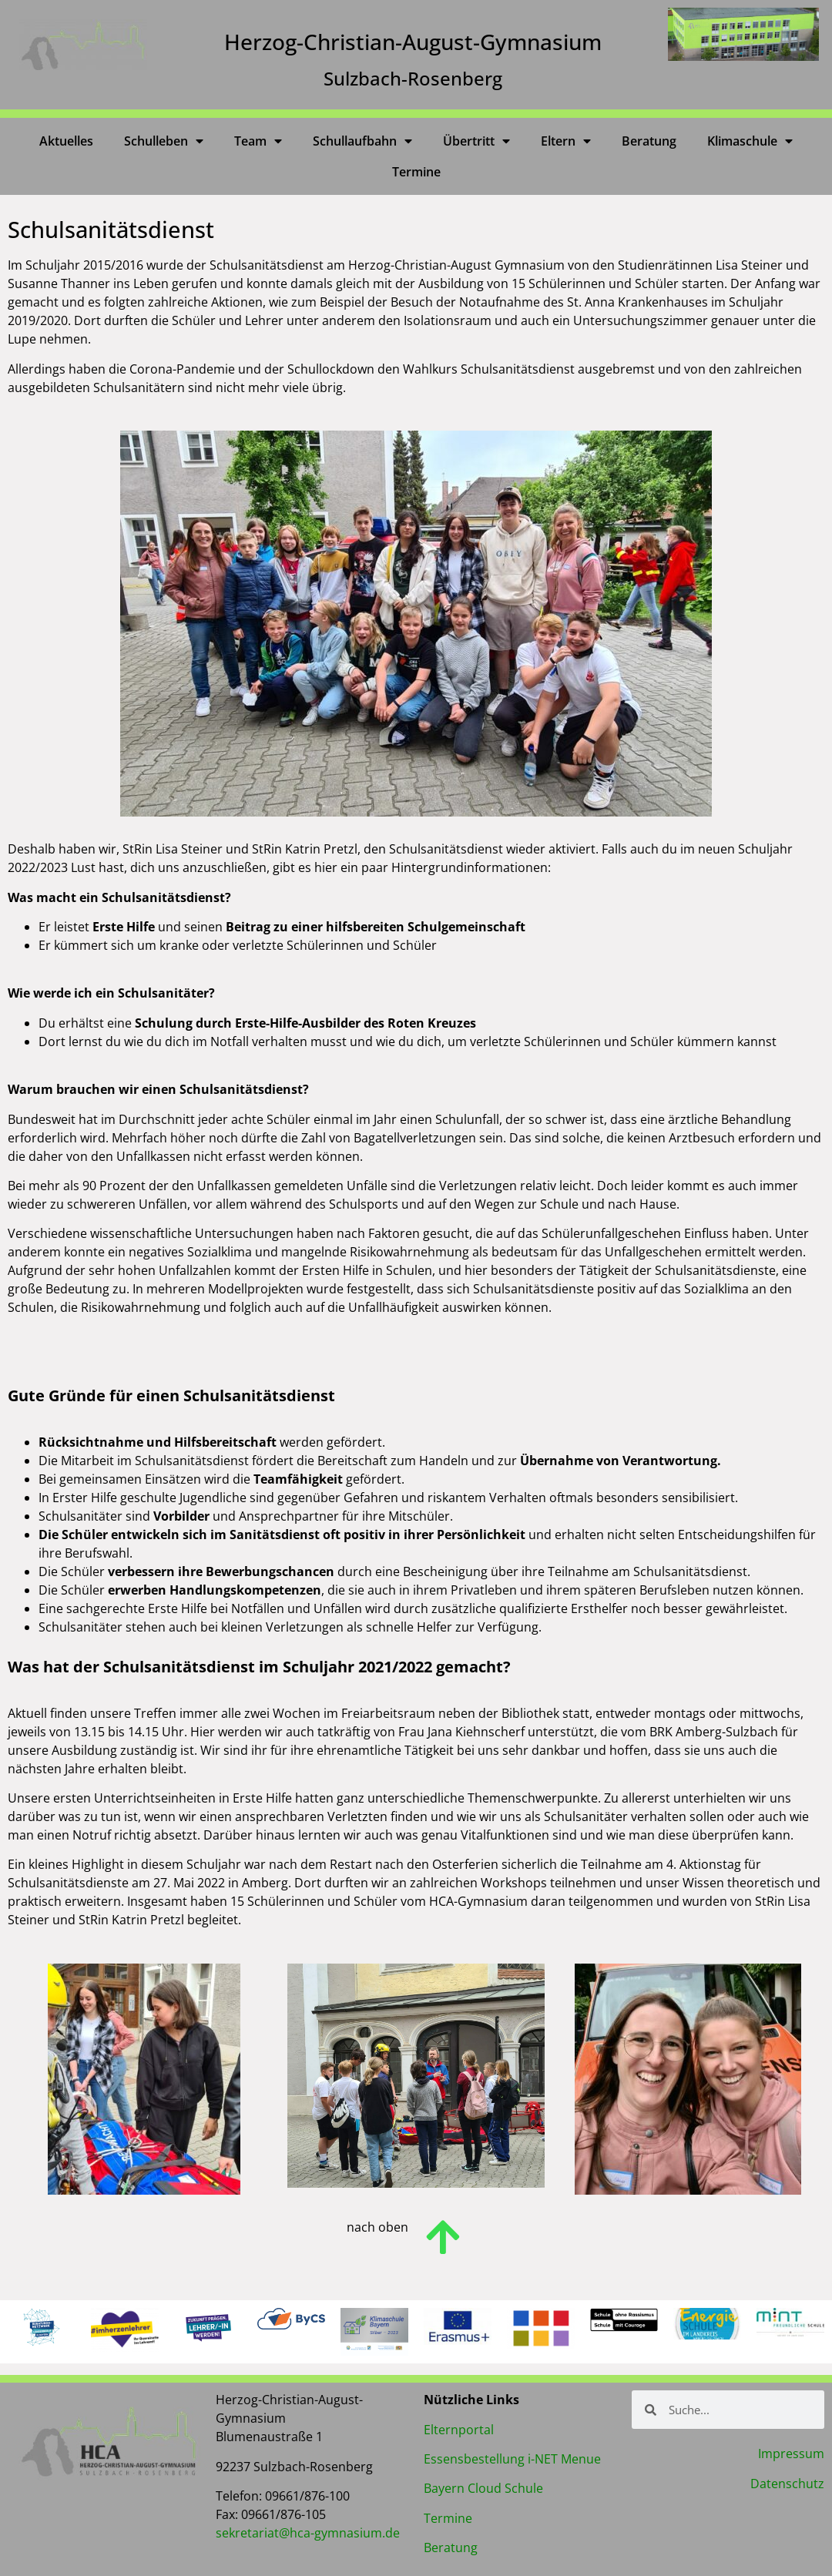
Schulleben (163, 141)
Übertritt (476, 141)
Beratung (649, 140)
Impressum (791, 2453)
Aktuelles (66, 140)
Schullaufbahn (362, 141)
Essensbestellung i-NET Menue (512, 2458)
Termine (416, 171)
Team (258, 141)
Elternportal (459, 2429)
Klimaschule (750, 141)
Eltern (566, 141)
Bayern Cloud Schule (483, 2488)
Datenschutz (787, 2483)
